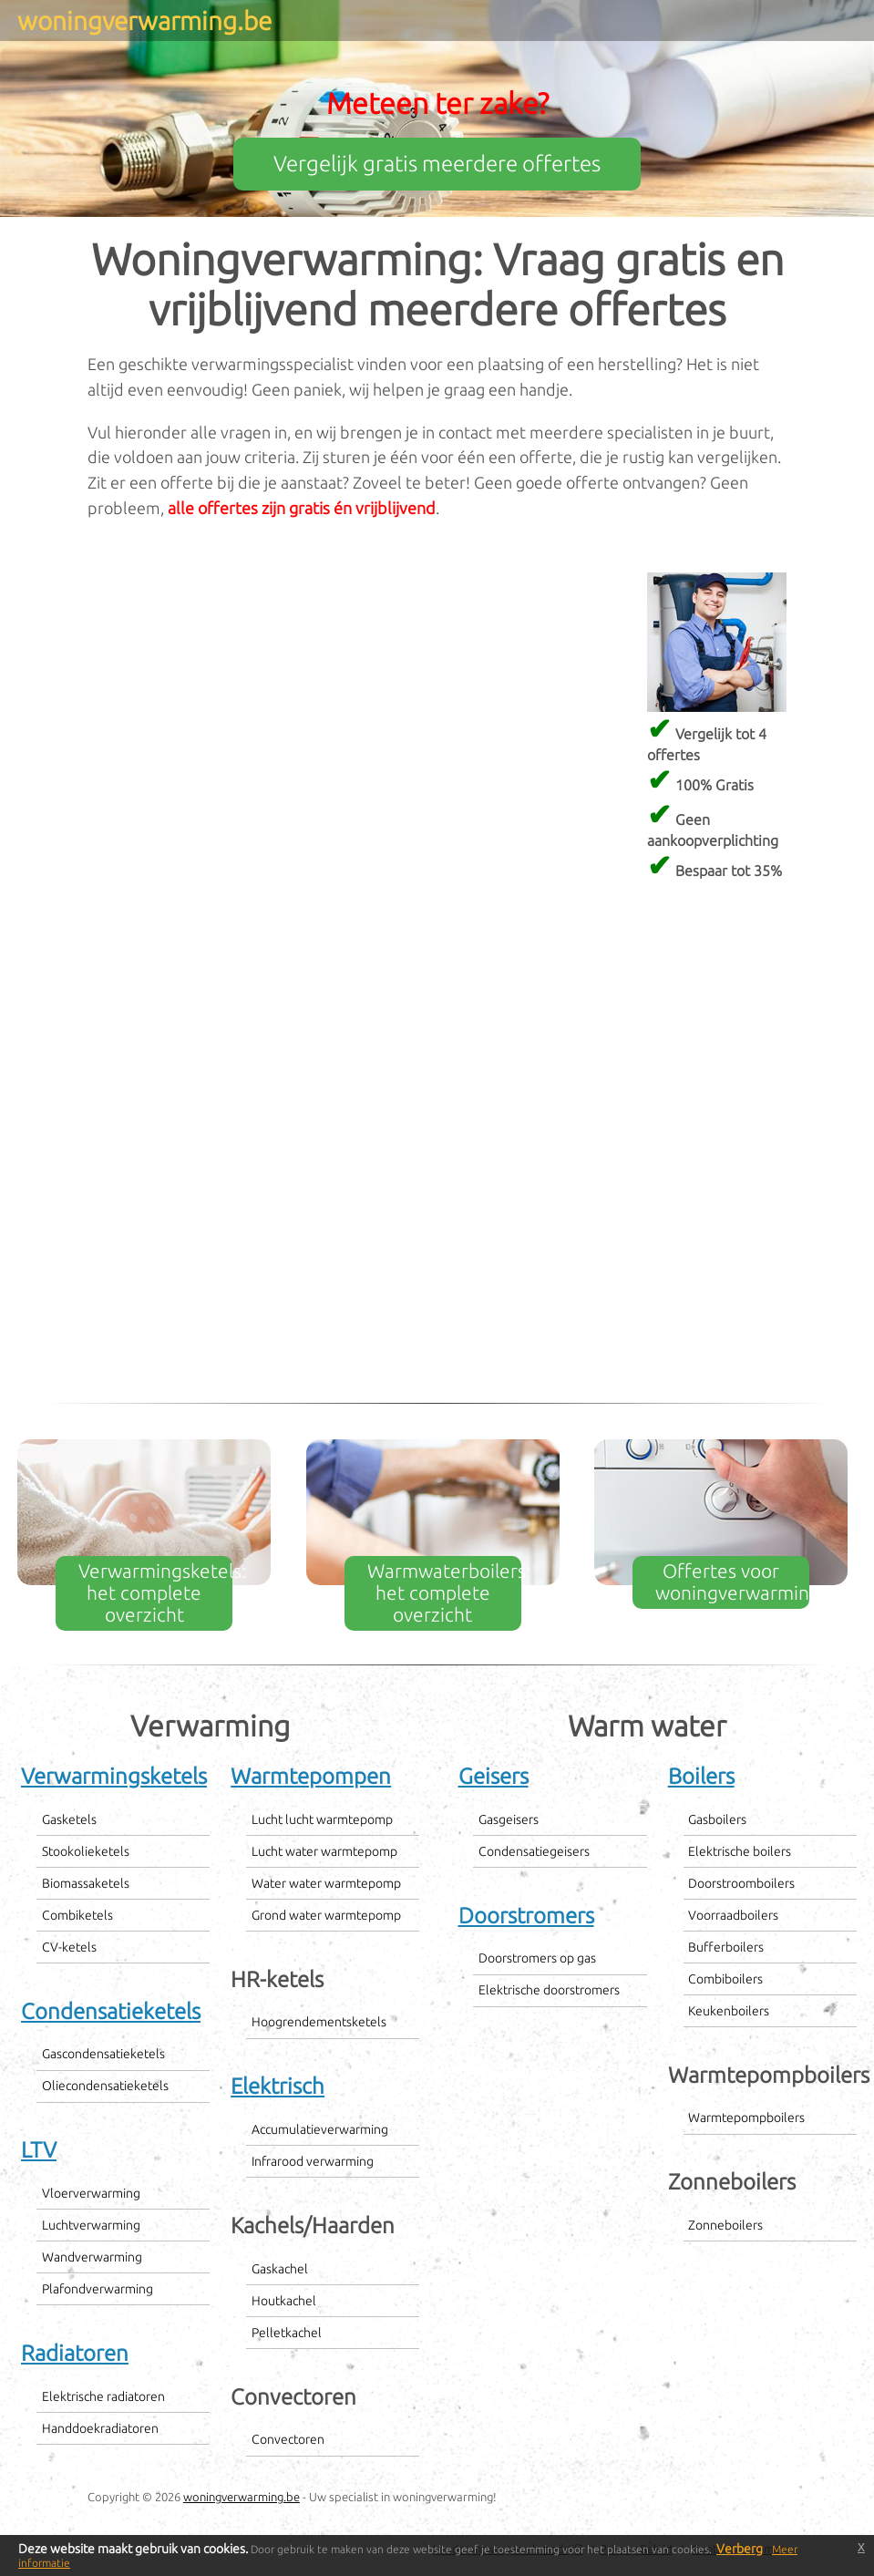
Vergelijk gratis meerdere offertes (437, 163)
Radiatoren (75, 2353)
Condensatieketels (111, 2011)
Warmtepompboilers (746, 2117)
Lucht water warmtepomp (324, 1851)
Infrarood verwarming (313, 2161)
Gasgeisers (508, 1819)
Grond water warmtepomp (326, 1915)
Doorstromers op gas (537, 1958)
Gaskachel (280, 2269)
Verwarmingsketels (114, 1776)
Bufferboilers (726, 1947)
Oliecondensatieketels (105, 2085)
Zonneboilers (725, 2225)
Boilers (701, 1776)
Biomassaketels (85, 1883)
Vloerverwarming (91, 2193)
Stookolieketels (85, 1851)
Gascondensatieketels (103, 2053)
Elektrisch (277, 2086)
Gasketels (69, 1819)
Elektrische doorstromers (549, 1990)
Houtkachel (284, 2300)
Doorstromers (526, 1915)
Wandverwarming (92, 2257)
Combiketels (77, 1915)
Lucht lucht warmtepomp (322, 1819)
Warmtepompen (311, 1776)
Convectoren (288, 2439)
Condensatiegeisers (534, 1851)
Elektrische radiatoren (103, 2396)
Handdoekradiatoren (100, 2428)
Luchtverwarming (91, 2225)
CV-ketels (69, 1947)
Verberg (739, 2548)
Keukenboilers (728, 2011)
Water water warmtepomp (326, 1883)
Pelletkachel (287, 2332)
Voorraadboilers (733, 1915)
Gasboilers (717, 1819)
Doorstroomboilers (741, 1883)
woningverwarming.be (241, 2496)
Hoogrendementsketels (319, 2021)
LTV (39, 2150)
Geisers (493, 1776)
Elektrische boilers (739, 1851)
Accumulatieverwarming (320, 2129)
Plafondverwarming (97, 2289)
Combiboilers (725, 1979)
